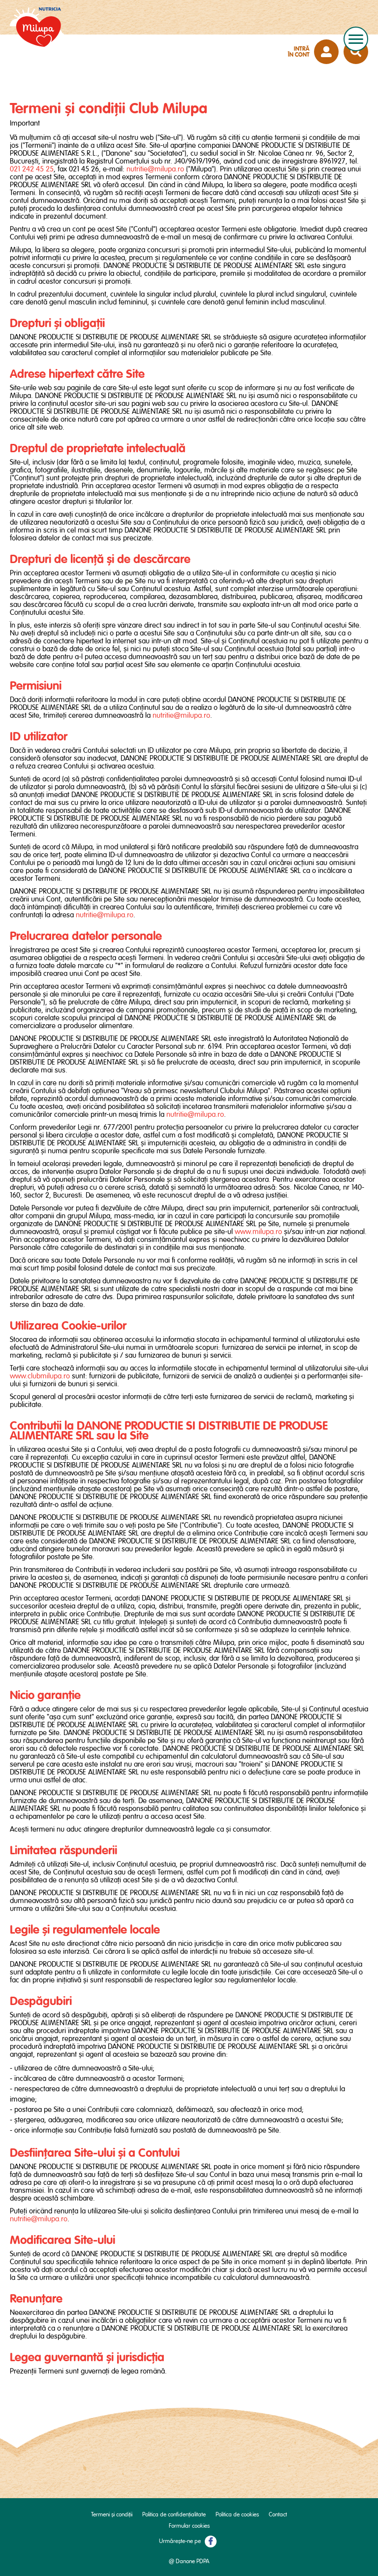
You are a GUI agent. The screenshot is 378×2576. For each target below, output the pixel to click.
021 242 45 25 (32, 169)
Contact (278, 2514)
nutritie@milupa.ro (155, 169)
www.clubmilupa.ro (40, 1376)
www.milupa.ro (258, 1231)
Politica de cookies (237, 2514)
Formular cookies (189, 2526)
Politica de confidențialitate (174, 2514)
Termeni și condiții (111, 2514)
